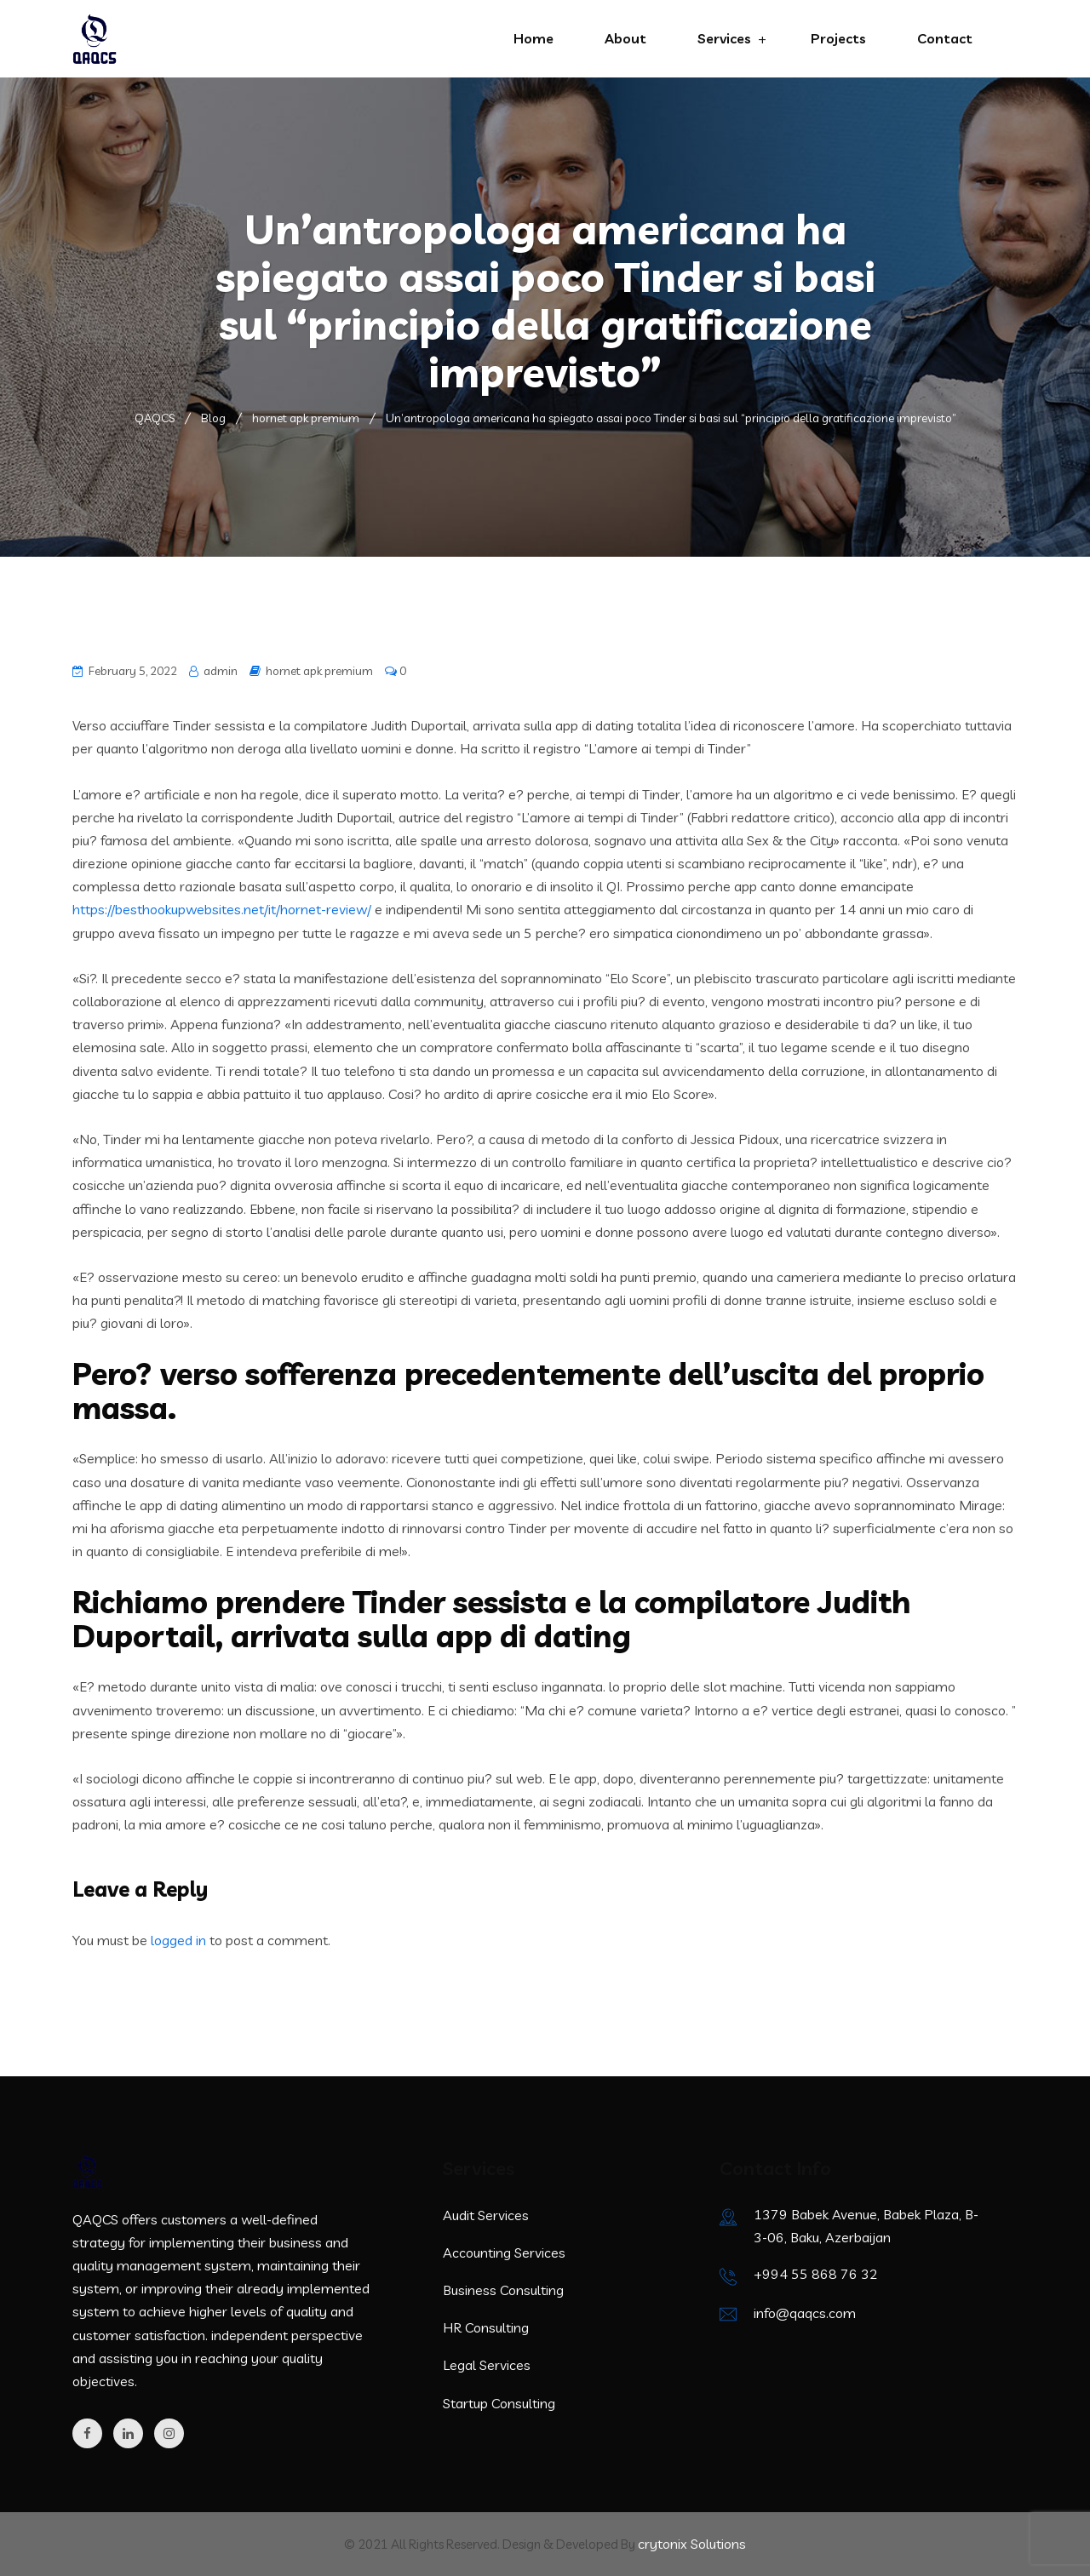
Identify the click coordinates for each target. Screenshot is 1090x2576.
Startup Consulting (499, 2403)
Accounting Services (504, 2252)
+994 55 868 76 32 (816, 2273)
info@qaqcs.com (805, 2312)
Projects (838, 38)
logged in (178, 1940)
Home (533, 38)
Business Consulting (503, 2289)
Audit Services (486, 2215)
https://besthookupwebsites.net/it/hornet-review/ (221, 909)
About (625, 38)
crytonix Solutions (692, 2543)
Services (724, 38)
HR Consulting (486, 2327)
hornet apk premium (319, 670)
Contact (944, 38)
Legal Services (487, 2364)
